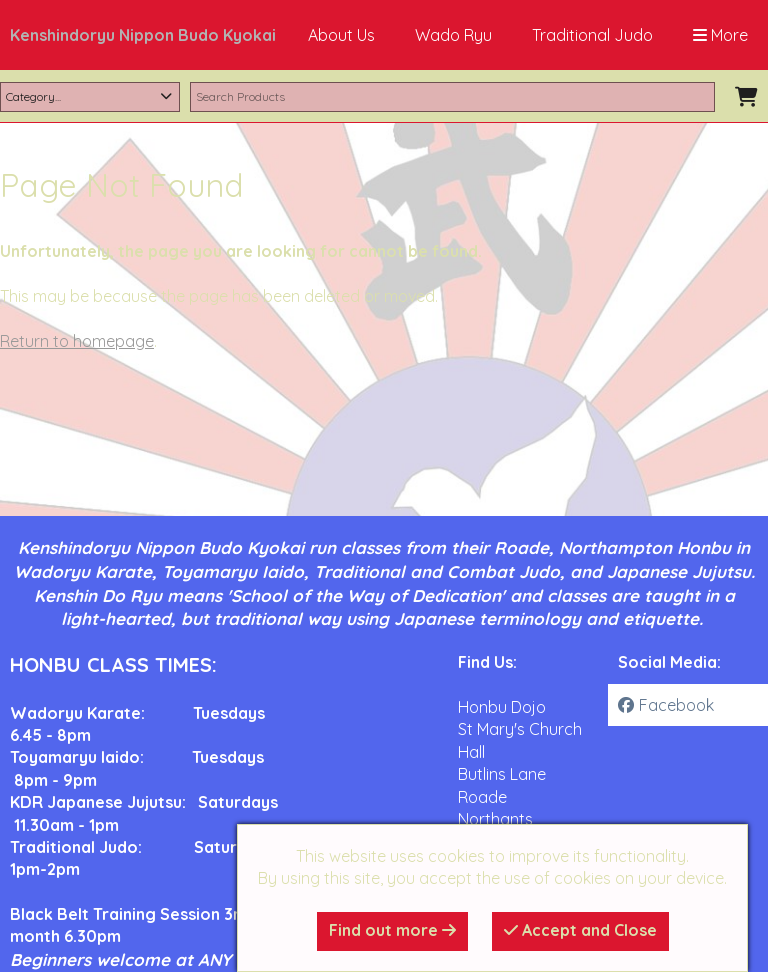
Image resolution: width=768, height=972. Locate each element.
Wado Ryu (453, 35)
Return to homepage (77, 341)
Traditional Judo (592, 35)
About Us (341, 35)
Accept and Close (580, 930)
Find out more (392, 930)
